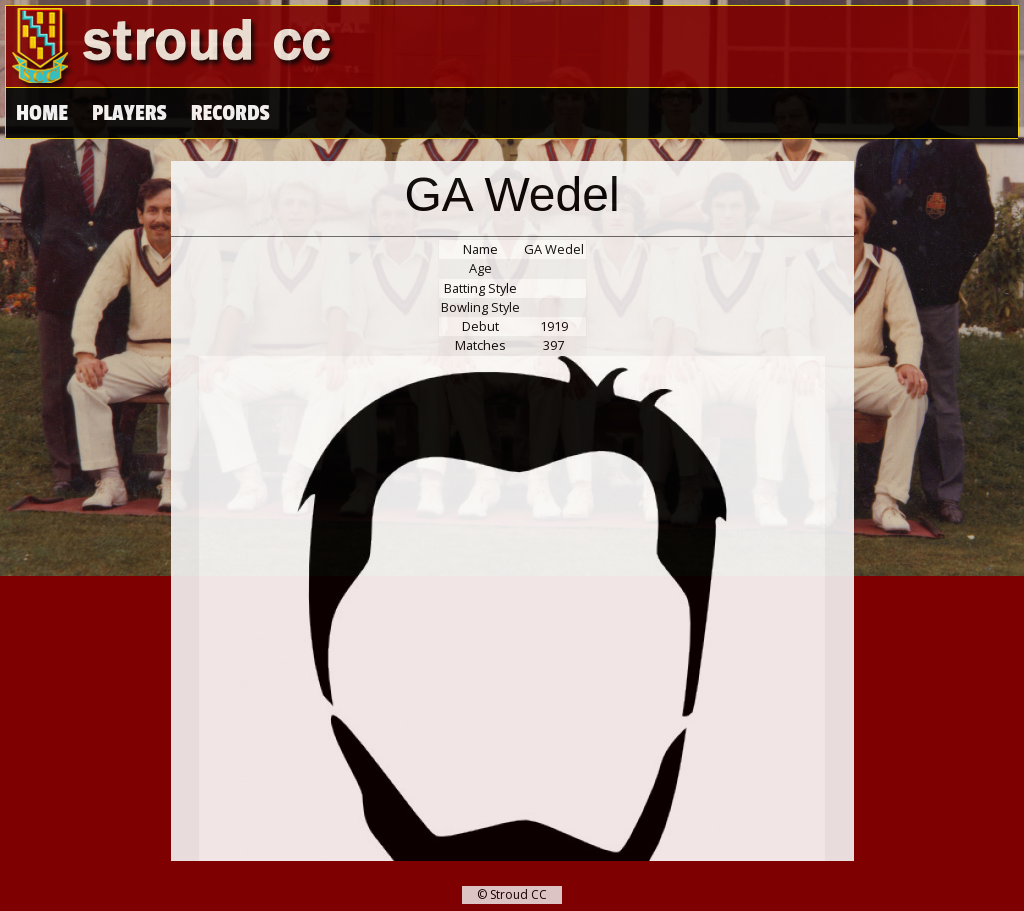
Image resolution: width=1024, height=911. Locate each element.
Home (42, 114)
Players (129, 114)
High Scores (248, 114)
